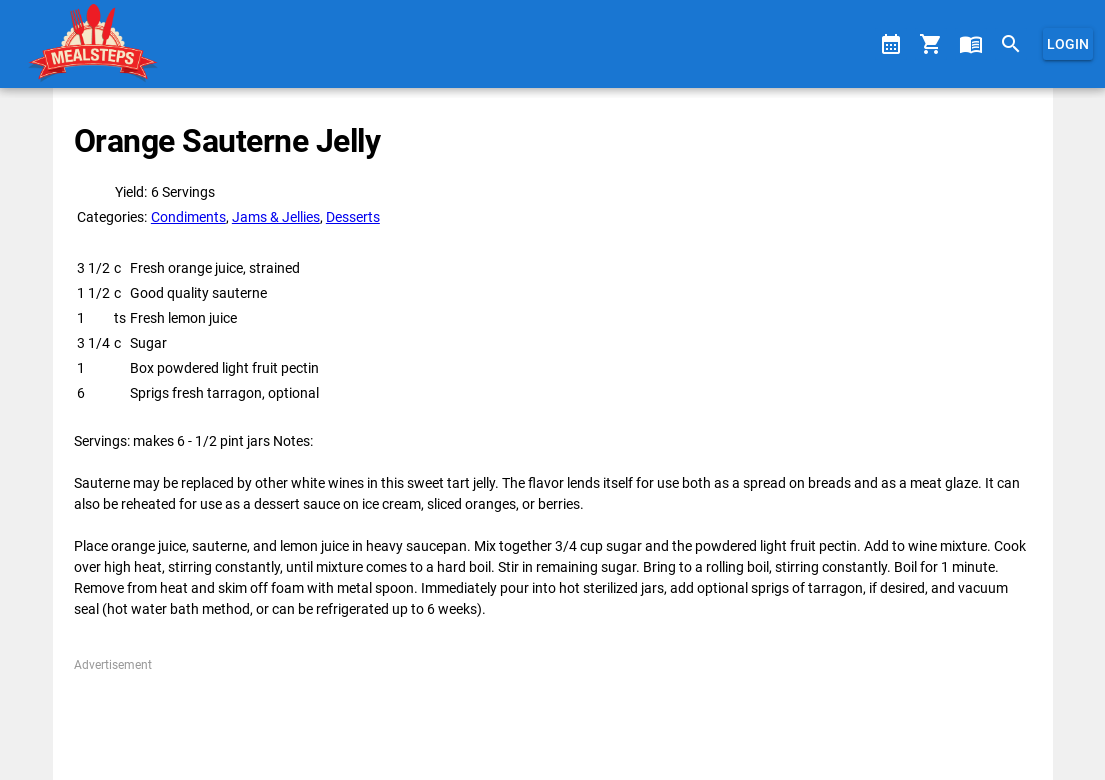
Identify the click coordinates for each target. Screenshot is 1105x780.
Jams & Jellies (276, 217)
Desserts (353, 217)
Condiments (188, 217)
